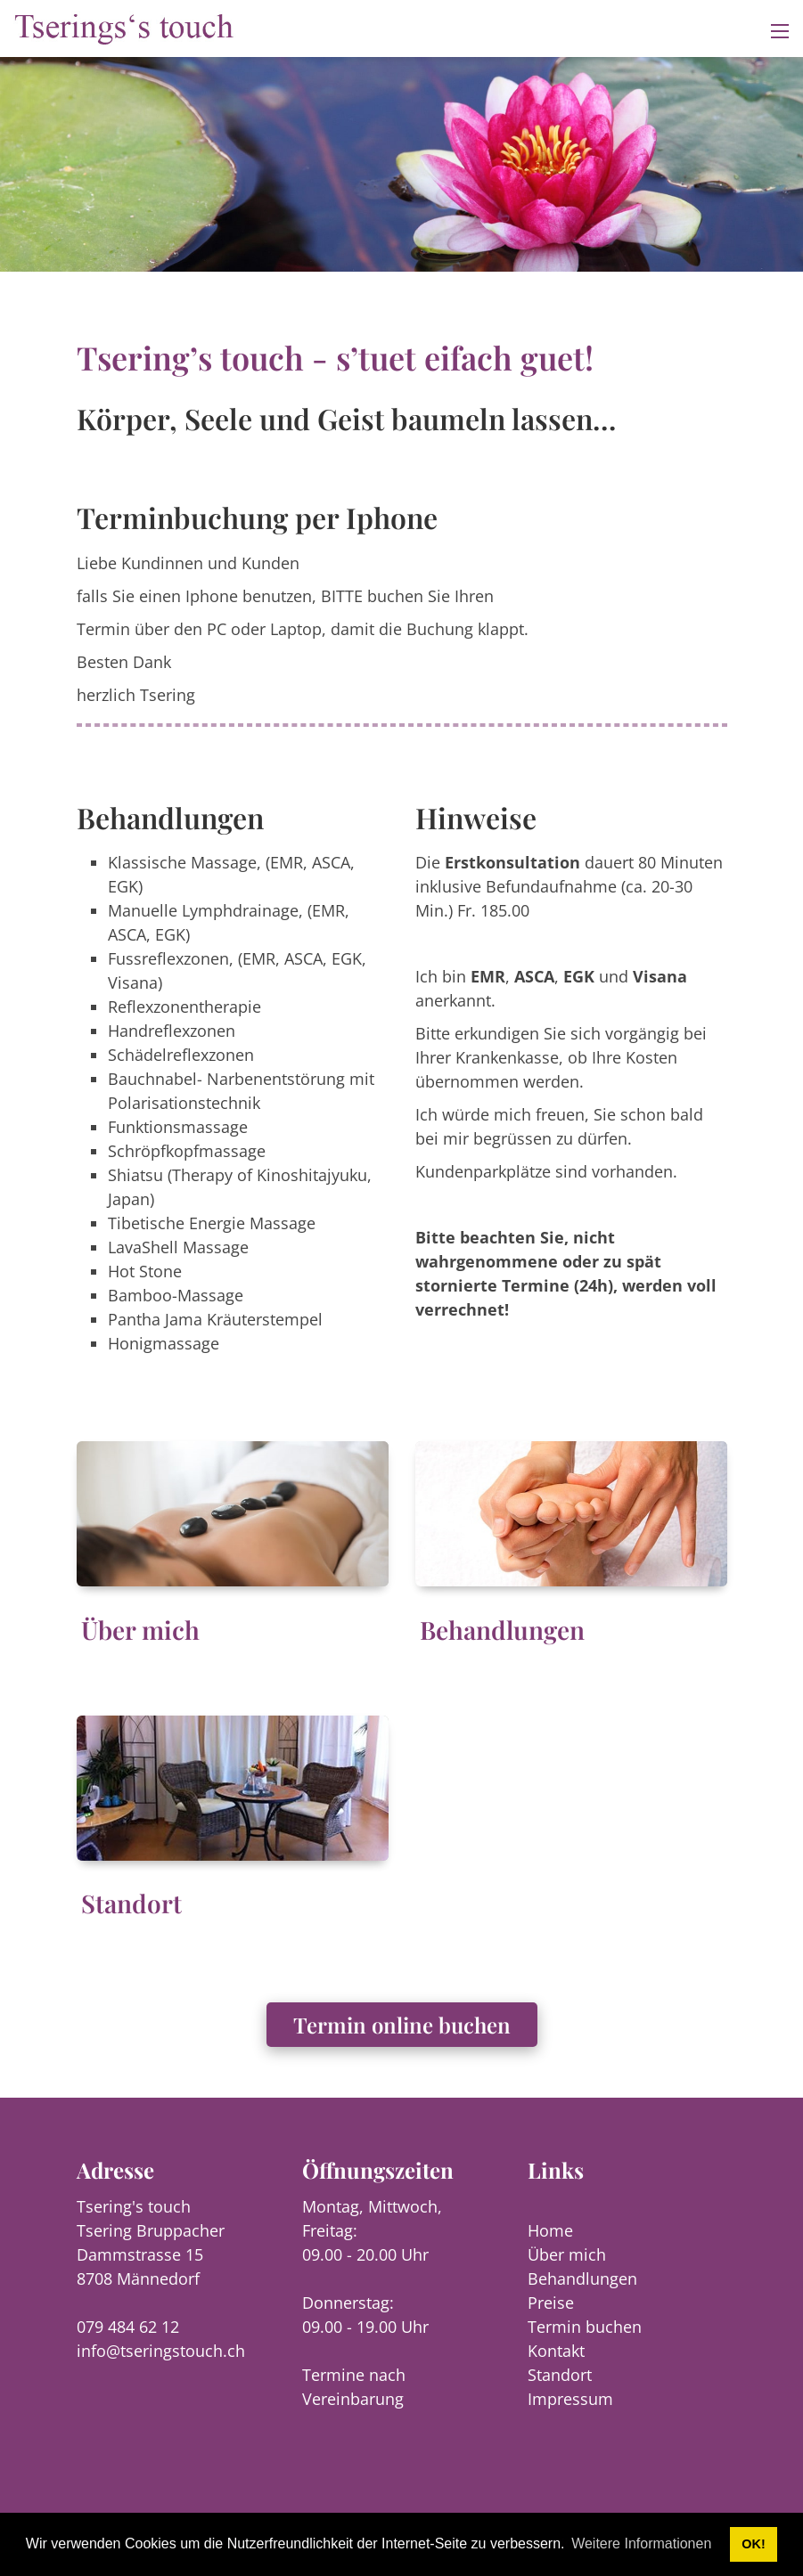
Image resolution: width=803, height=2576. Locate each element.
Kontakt (556, 2350)
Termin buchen (585, 2326)
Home (550, 2230)
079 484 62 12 (128, 2326)
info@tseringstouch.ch (161, 2350)
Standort (131, 1903)
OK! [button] (753, 2544)
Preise (551, 2302)
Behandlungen (502, 1629)
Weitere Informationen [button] (641, 2543)
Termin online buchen (402, 2024)
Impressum (570, 2398)
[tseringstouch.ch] (124, 26)
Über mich (140, 1629)
